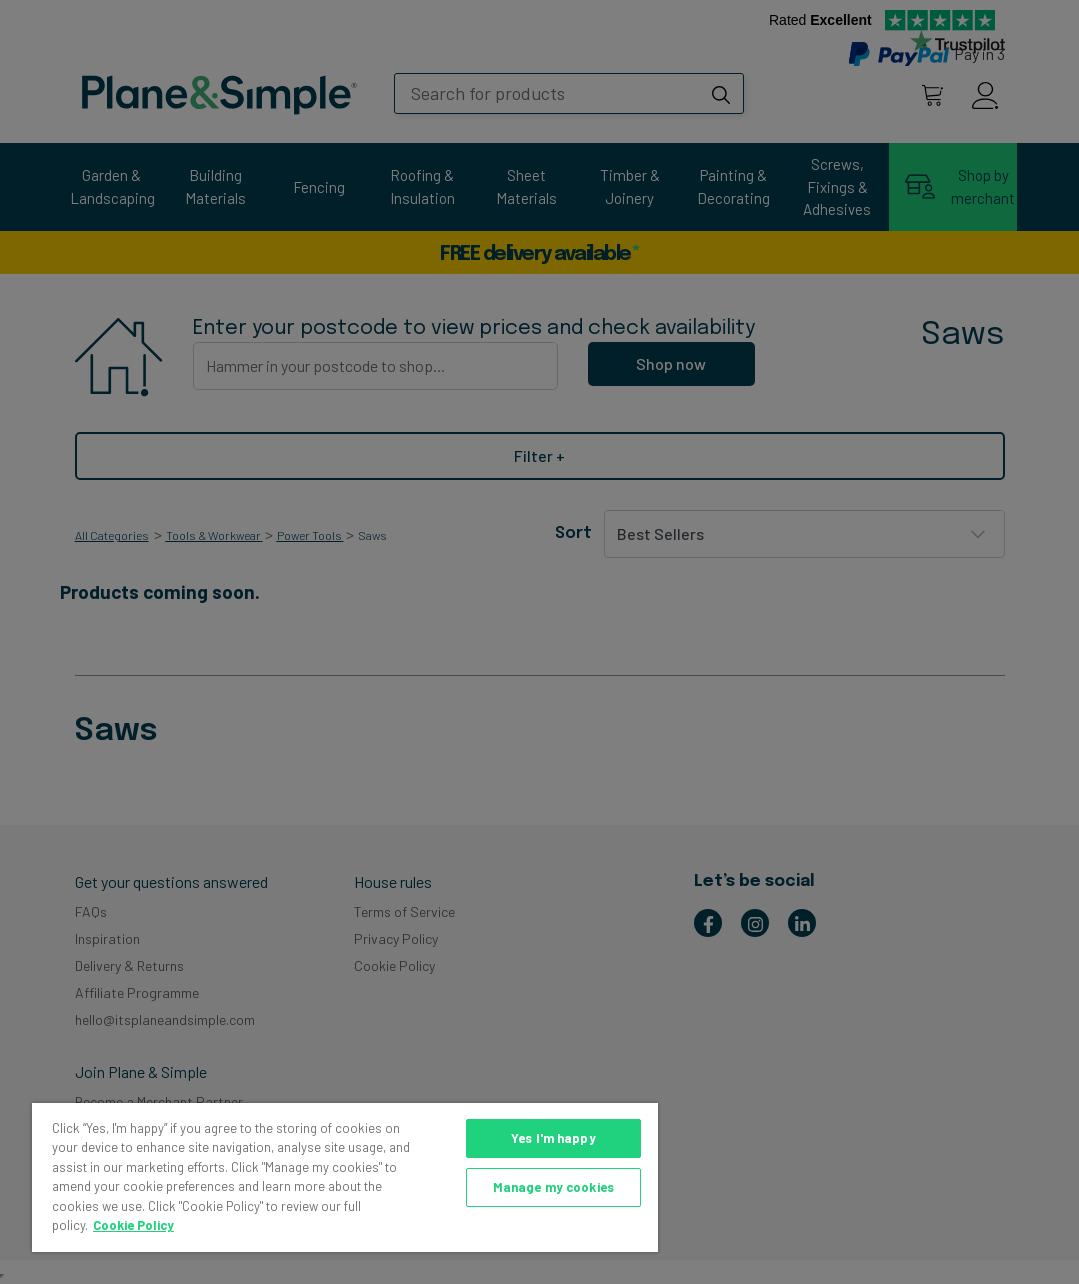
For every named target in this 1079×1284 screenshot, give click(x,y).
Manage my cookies (553, 1187)
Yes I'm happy (553, 1138)
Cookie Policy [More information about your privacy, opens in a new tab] (133, 1225)
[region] (345, 1177)
